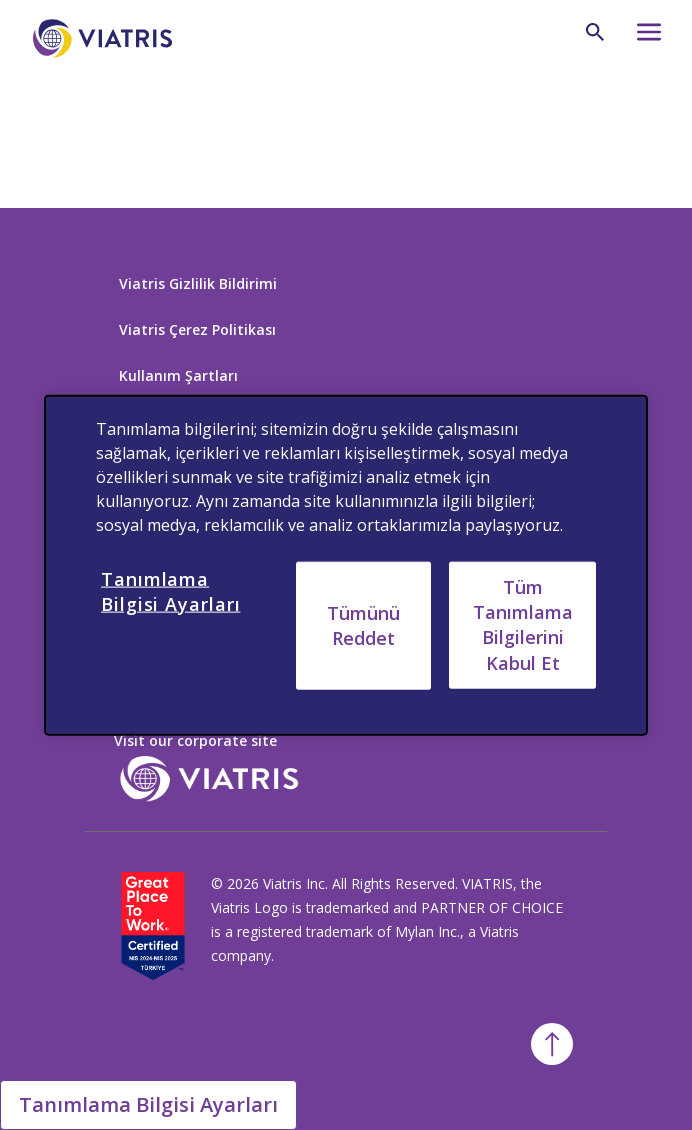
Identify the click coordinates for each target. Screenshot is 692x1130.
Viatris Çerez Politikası (197, 329)
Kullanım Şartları (178, 375)
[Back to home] (99, 118)
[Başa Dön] (552, 1044)
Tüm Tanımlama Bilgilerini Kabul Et (523, 625)
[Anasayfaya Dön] (106, 38)
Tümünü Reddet (363, 624)
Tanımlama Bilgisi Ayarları (148, 1104)
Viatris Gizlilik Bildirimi (198, 283)
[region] (346, 565)
